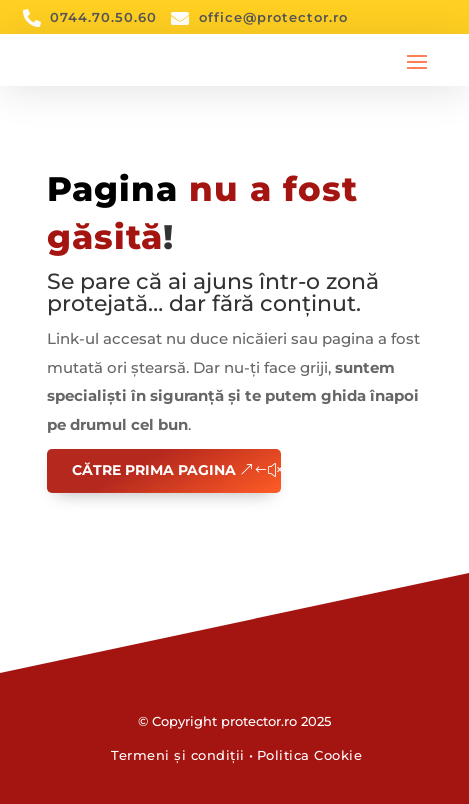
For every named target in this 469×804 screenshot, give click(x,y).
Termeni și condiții (178, 755)
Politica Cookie (310, 755)
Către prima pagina (154, 470)
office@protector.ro (273, 17)
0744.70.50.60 (103, 17)
